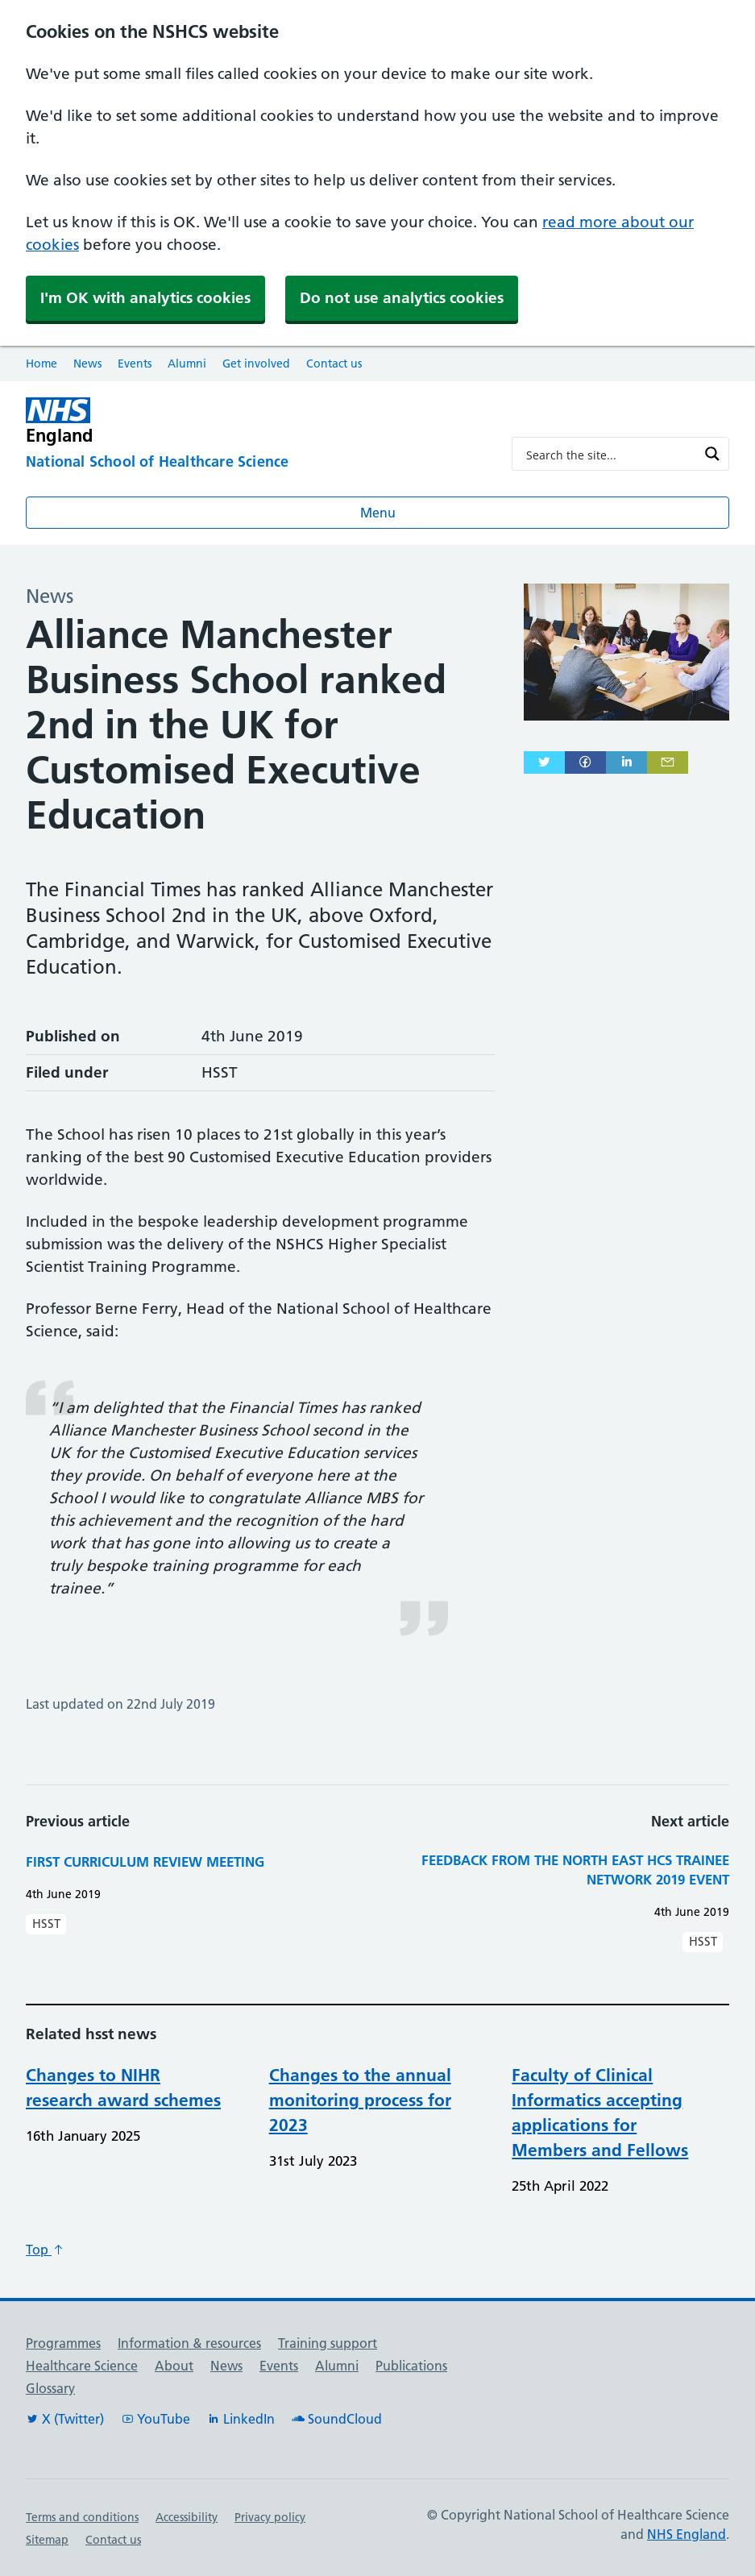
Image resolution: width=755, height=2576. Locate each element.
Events (134, 363)
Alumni (187, 363)
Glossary (50, 2388)
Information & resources (189, 2343)
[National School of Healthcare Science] (256, 463)
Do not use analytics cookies (402, 298)
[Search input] (610, 454)
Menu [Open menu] (378, 513)
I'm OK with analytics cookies (145, 298)
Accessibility (187, 2517)
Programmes (63, 2343)
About (174, 2366)
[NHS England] (256, 421)
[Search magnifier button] (712, 453)
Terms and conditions (82, 2517)
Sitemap (47, 2539)
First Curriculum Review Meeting (145, 1861)
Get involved (256, 363)
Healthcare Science (82, 2366)
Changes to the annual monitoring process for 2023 (360, 2100)
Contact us (334, 363)
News (87, 363)
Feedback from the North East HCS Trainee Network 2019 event (575, 1869)
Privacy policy (269, 2517)
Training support (327, 2343)
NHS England (686, 2534)
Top (45, 2250)
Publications (411, 2366)
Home (41, 363)
